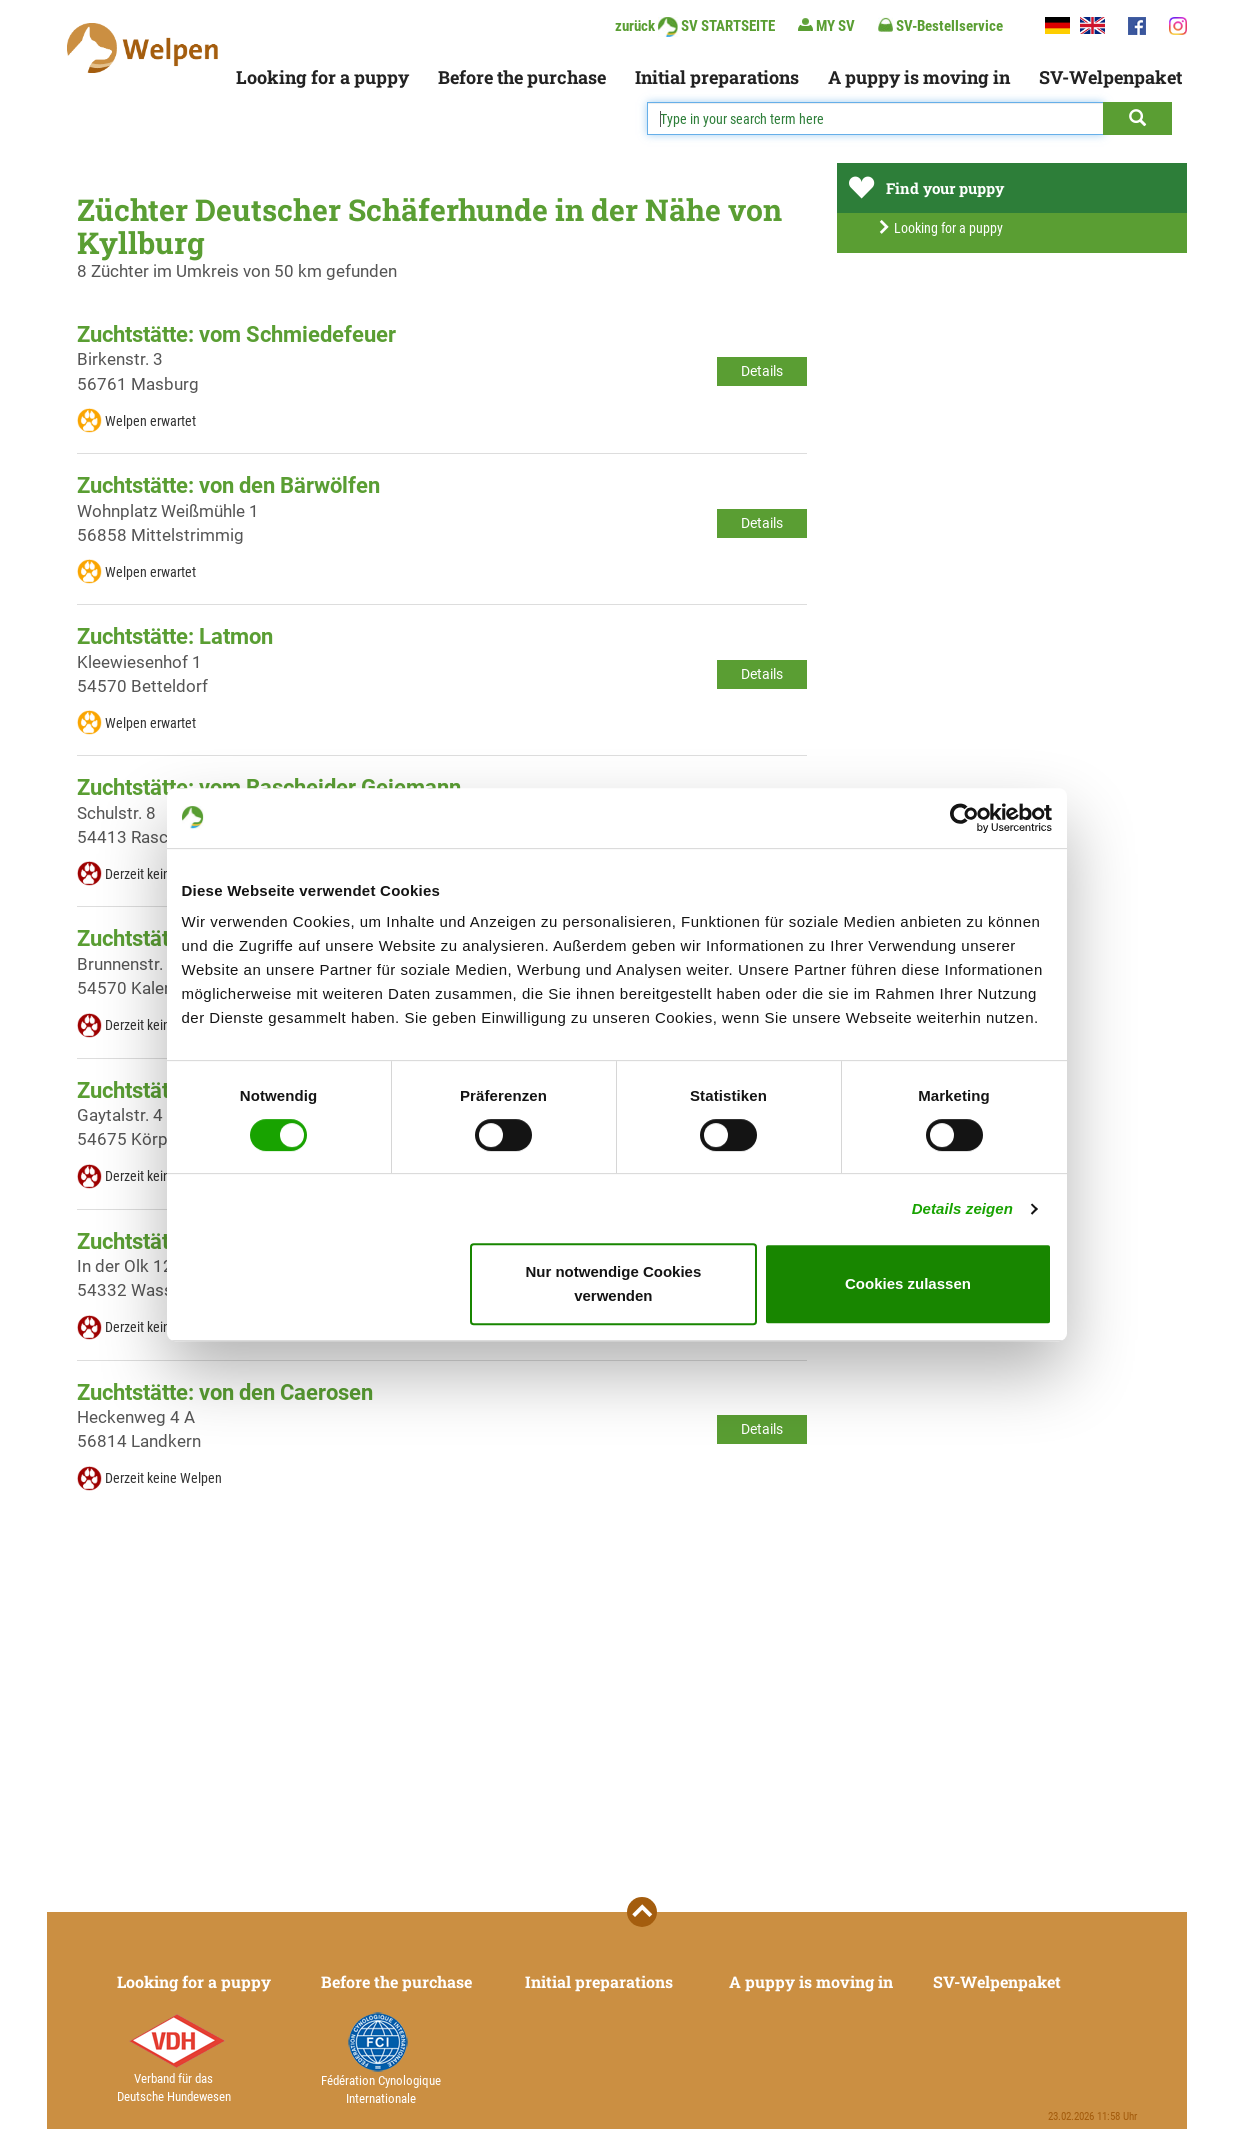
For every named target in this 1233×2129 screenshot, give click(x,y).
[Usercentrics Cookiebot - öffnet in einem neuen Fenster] (964, 818)
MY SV (826, 25)
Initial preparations (717, 77)
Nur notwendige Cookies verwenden (613, 1283)
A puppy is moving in (919, 77)
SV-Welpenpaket (1110, 77)
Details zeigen (962, 1208)
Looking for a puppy (322, 77)
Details (762, 371)
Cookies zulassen (908, 1283)
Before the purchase (522, 77)
